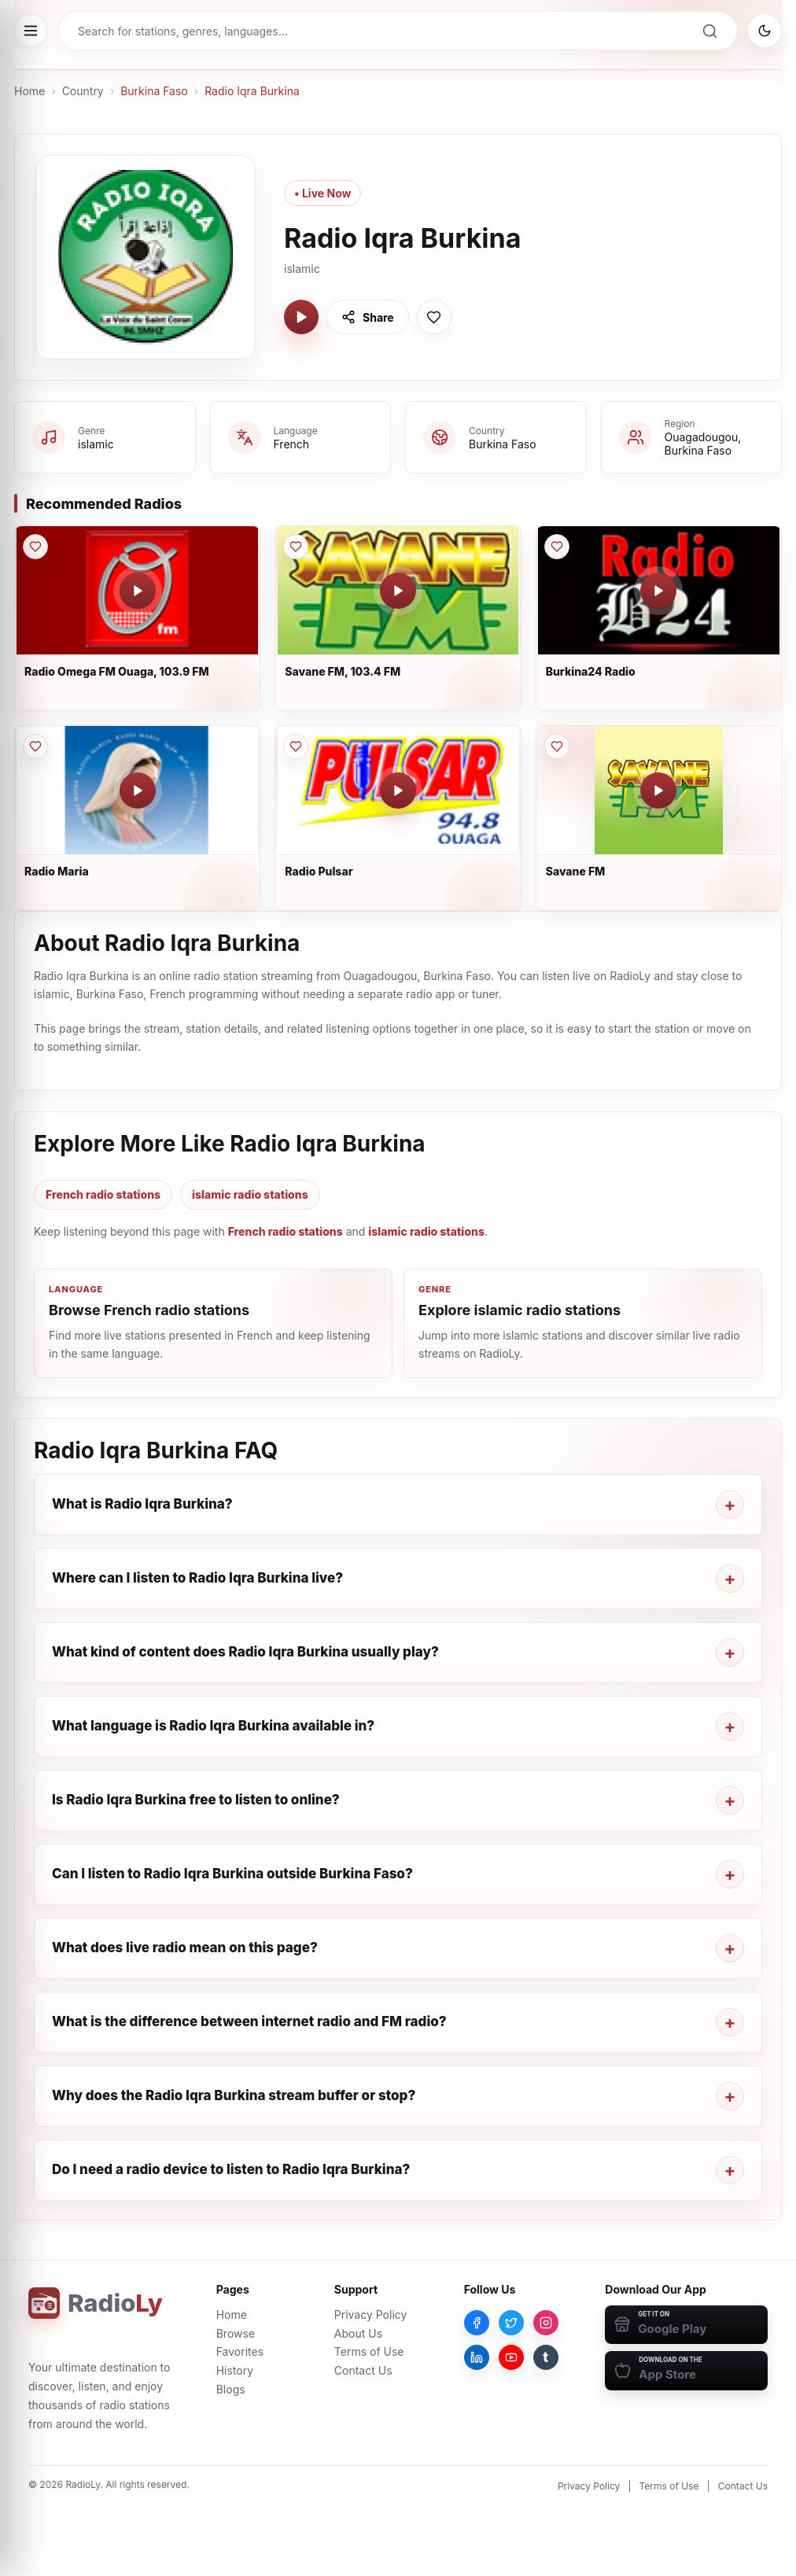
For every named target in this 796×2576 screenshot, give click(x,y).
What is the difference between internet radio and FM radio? (249, 2021)
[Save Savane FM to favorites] (556, 746)
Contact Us (363, 2370)
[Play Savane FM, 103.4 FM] (398, 591)
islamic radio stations (250, 1194)
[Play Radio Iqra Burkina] (301, 317)
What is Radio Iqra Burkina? (142, 1504)
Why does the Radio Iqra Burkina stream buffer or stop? (233, 2095)
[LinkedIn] (476, 2357)
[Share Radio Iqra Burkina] (367, 317)
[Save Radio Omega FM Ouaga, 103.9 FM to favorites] (35, 546)
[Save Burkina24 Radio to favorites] (556, 546)
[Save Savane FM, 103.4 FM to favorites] (295, 546)
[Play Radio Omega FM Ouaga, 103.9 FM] (138, 591)
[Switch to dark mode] (764, 30)
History (234, 2370)
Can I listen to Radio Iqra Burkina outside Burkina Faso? (232, 1873)
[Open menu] (30, 30)
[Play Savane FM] (658, 790)
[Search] (709, 30)
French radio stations (103, 1194)
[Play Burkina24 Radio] (658, 591)
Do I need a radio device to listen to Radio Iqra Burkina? (231, 2169)
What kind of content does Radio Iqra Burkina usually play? (245, 1652)
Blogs (230, 2389)
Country (83, 91)
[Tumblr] (545, 2357)
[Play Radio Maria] (138, 790)
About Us (358, 2333)
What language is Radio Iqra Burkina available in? (213, 1726)
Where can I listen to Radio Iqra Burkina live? (197, 1578)
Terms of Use (369, 2351)
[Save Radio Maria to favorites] (35, 746)
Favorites (239, 2351)
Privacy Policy (370, 2314)
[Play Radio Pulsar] (398, 790)
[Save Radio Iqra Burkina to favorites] (434, 317)
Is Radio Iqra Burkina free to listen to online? (196, 1800)
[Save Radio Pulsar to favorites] (295, 746)
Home (29, 91)
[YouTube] (511, 2357)
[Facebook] (476, 2322)
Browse (235, 2333)
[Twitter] (511, 2322)
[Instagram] (545, 2322)
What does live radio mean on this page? (185, 1947)
